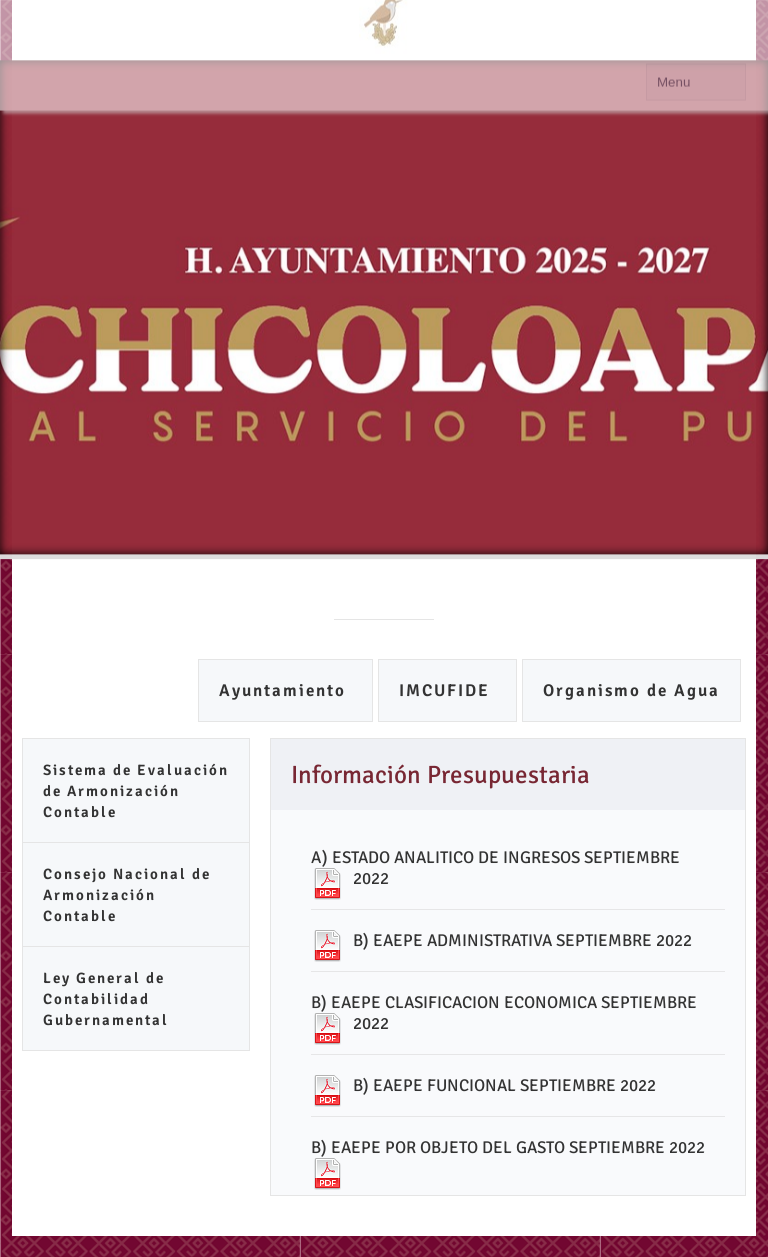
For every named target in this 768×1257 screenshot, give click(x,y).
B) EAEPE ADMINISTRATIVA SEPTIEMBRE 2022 (522, 940)
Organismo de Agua (631, 690)
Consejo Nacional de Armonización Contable (127, 895)
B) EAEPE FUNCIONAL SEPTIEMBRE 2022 (504, 1085)
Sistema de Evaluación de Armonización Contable (136, 791)
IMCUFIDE (447, 690)
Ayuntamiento (285, 690)
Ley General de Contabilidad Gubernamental (106, 999)
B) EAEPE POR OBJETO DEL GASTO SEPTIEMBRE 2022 (508, 1147)
